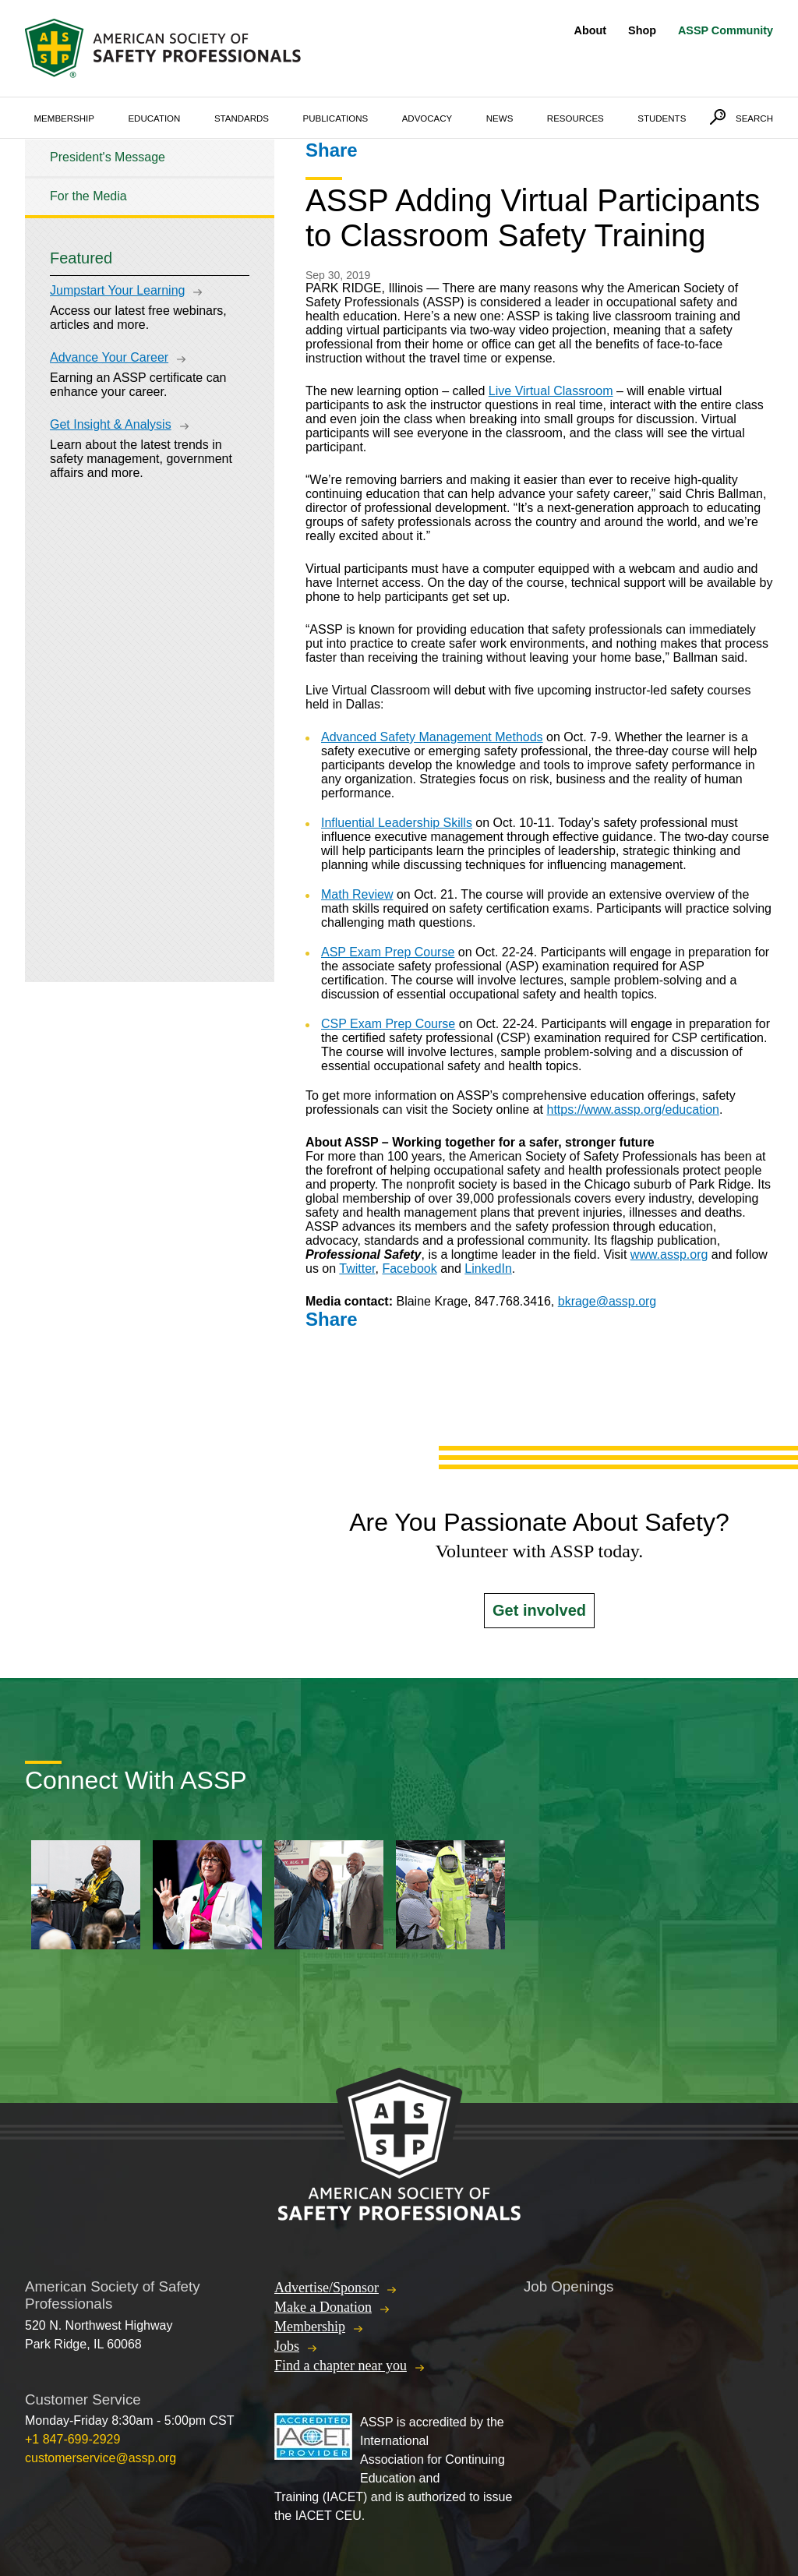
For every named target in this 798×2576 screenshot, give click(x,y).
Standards (241, 118)
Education (154, 118)
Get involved (539, 1610)
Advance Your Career (109, 357)
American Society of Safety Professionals (164, 48)
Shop (642, 30)
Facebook (409, 1268)
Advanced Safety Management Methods (432, 737)
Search (754, 118)
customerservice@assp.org (100, 2458)
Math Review (357, 894)
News (500, 118)
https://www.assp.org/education (633, 1109)
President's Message (107, 157)
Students (661, 118)
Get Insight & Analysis (110, 424)
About (590, 30)
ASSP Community (725, 30)
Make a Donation (323, 2307)
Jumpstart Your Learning (117, 290)
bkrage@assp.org (607, 1301)
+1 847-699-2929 (72, 2439)
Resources (575, 118)
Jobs (286, 2346)
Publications (336, 118)
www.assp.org (669, 1254)
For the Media (88, 196)
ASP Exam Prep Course (387, 952)
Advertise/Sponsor (326, 2287)
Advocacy (427, 118)
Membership (64, 118)
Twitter (357, 1268)
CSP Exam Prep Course (388, 1023)
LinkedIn (488, 1268)
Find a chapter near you (340, 2365)
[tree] (149, 177)
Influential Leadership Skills (396, 822)
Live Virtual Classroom (551, 391)
